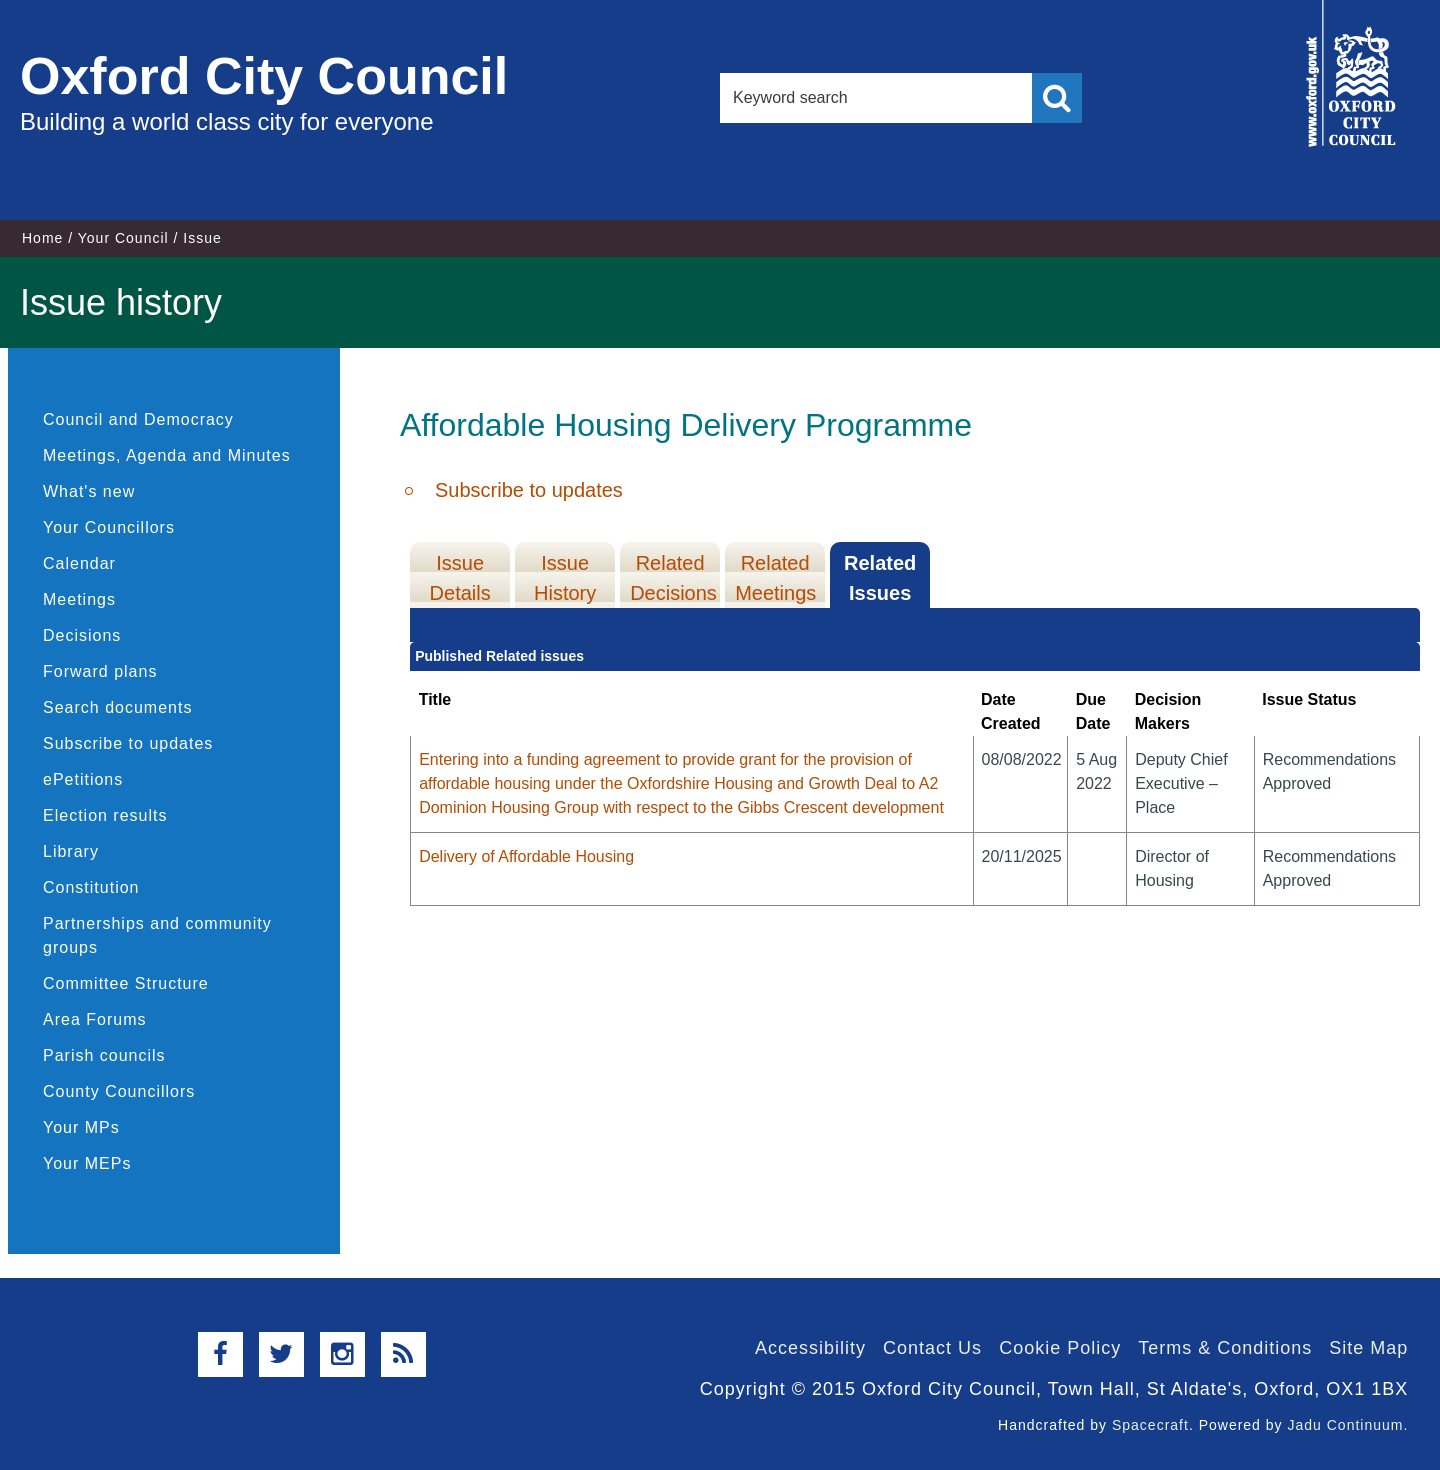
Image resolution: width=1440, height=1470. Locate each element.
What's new (89, 491)
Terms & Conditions (1225, 1348)
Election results (105, 815)
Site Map (1368, 1348)
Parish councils (104, 1055)
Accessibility (810, 1348)
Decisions (82, 635)
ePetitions (83, 779)
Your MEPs (87, 1163)
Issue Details (460, 578)
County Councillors (119, 1091)
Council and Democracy (138, 419)
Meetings (79, 599)
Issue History (565, 578)
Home (42, 238)
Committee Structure (126, 983)
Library (71, 851)
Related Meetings (775, 578)
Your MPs (81, 1127)
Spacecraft (1150, 1425)
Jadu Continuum (1345, 1425)
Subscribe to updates (128, 743)
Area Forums (94, 1019)
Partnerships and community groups (157, 935)
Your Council (123, 238)
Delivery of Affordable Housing (526, 856)
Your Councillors (109, 527)
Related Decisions (673, 578)
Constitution (91, 887)
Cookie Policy (1060, 1348)
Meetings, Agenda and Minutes (167, 455)
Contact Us (932, 1348)
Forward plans (100, 671)
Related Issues (880, 578)
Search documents (117, 707)
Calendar (79, 563)
